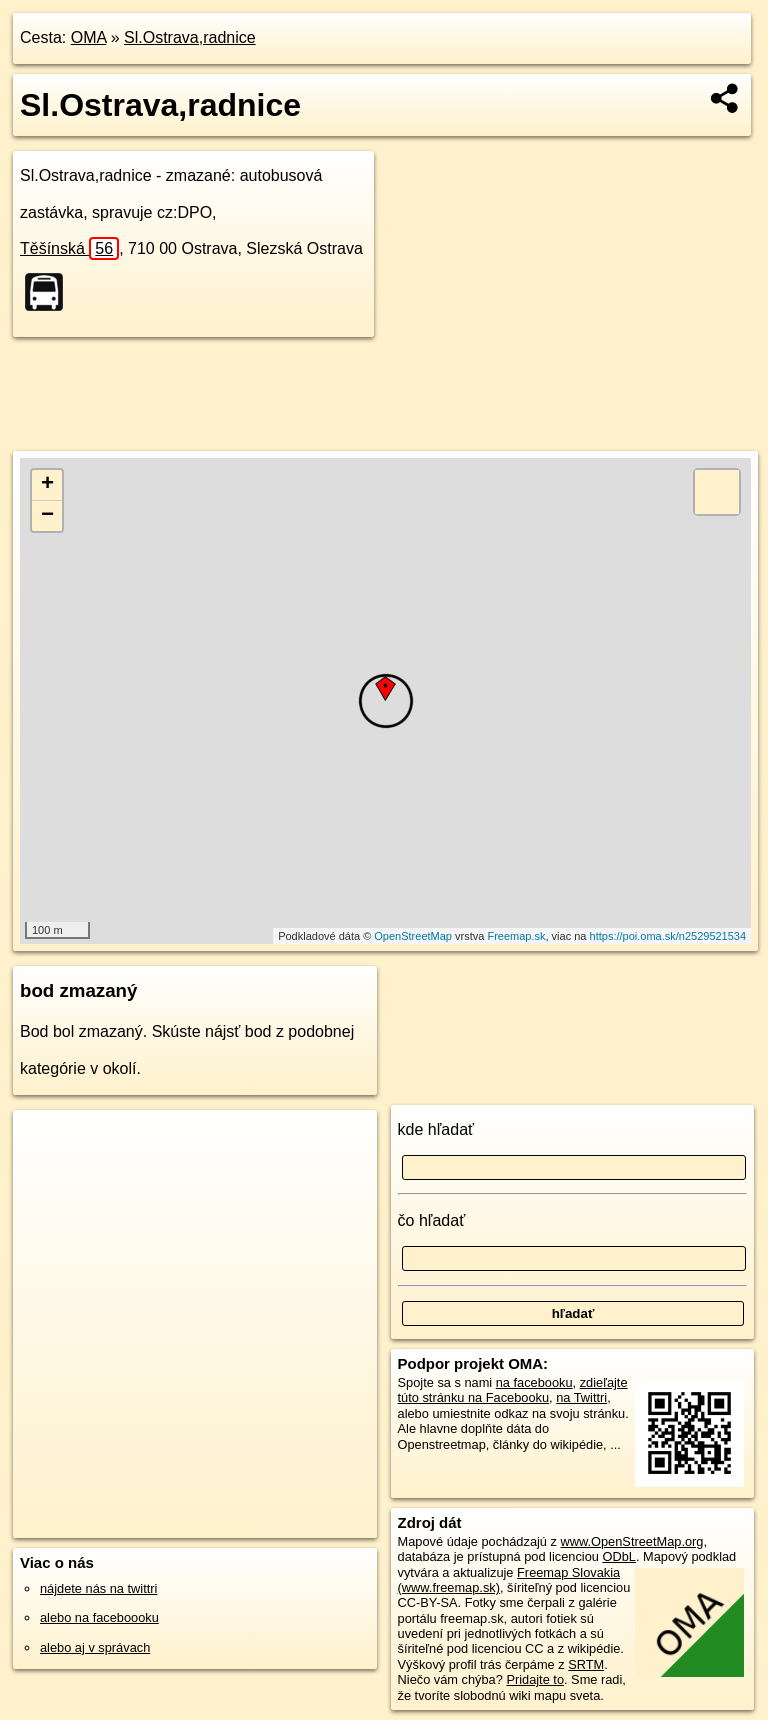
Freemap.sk (516, 936)
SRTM (586, 1664)
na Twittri (581, 1397)
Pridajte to (535, 1679)
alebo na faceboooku (99, 1617)
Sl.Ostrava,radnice (190, 37)
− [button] (47, 516)
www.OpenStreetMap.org (631, 1541)
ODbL (618, 1556)
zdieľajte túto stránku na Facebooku (513, 1390)
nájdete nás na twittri (98, 1588)
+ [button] (47, 485)
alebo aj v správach (95, 1647)
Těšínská (69, 248)
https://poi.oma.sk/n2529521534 (668, 936)
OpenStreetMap (413, 936)
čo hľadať (432, 1220)
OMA (89, 37)
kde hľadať (436, 1129)
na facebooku (534, 1382)
